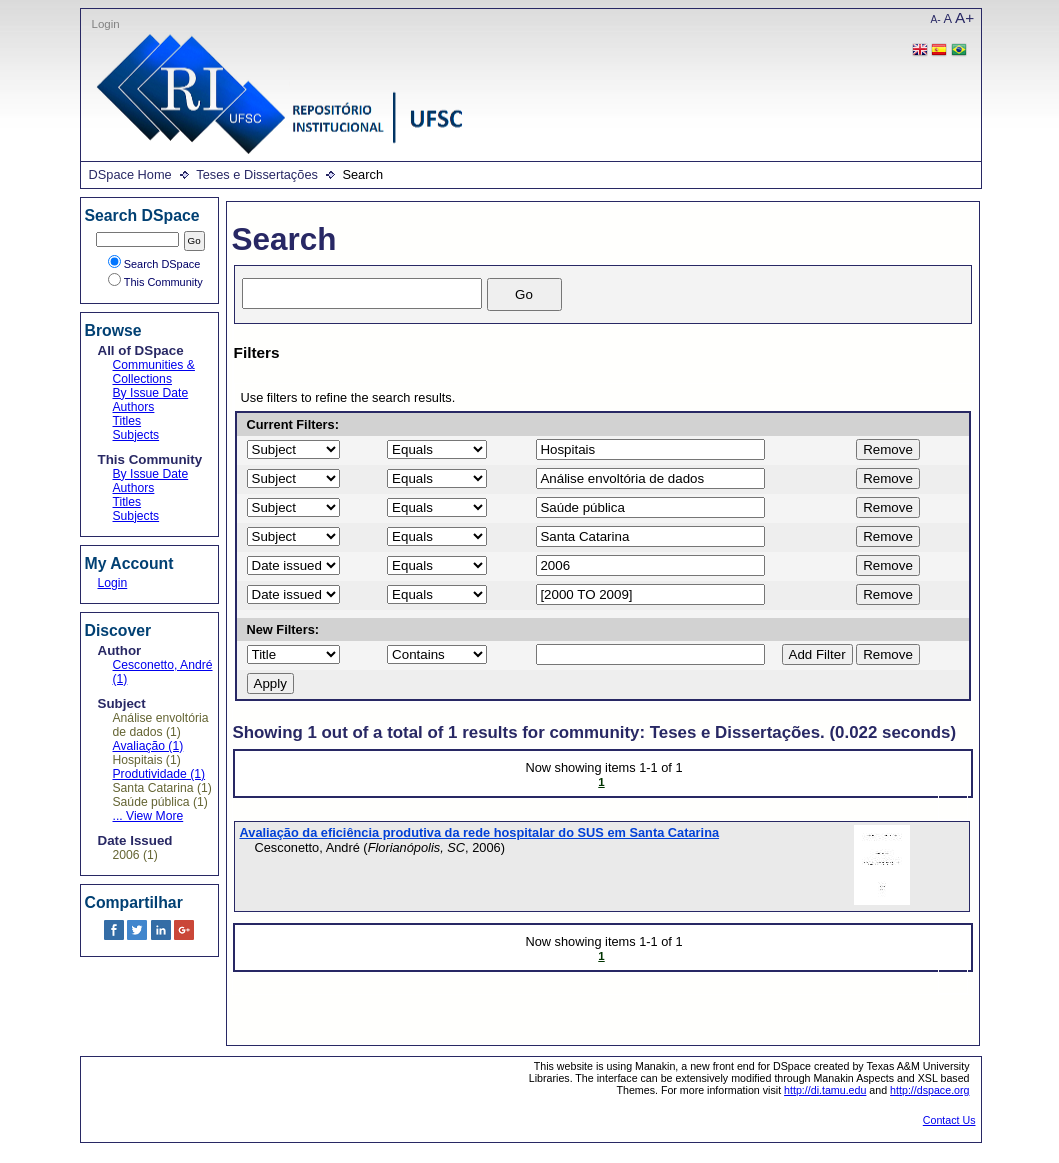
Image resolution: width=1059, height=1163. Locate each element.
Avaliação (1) (148, 746)
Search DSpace (154, 264)
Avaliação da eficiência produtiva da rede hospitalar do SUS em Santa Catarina (480, 832)
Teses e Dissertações (257, 174)
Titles (127, 421)
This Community (155, 282)
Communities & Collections (154, 372)
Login (106, 24)
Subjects (136, 435)
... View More (148, 816)
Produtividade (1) (159, 774)
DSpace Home (130, 174)
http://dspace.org (929, 1090)
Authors (134, 407)
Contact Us (949, 1120)
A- (936, 19)
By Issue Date (151, 393)
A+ (964, 17)
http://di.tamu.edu (825, 1090)
